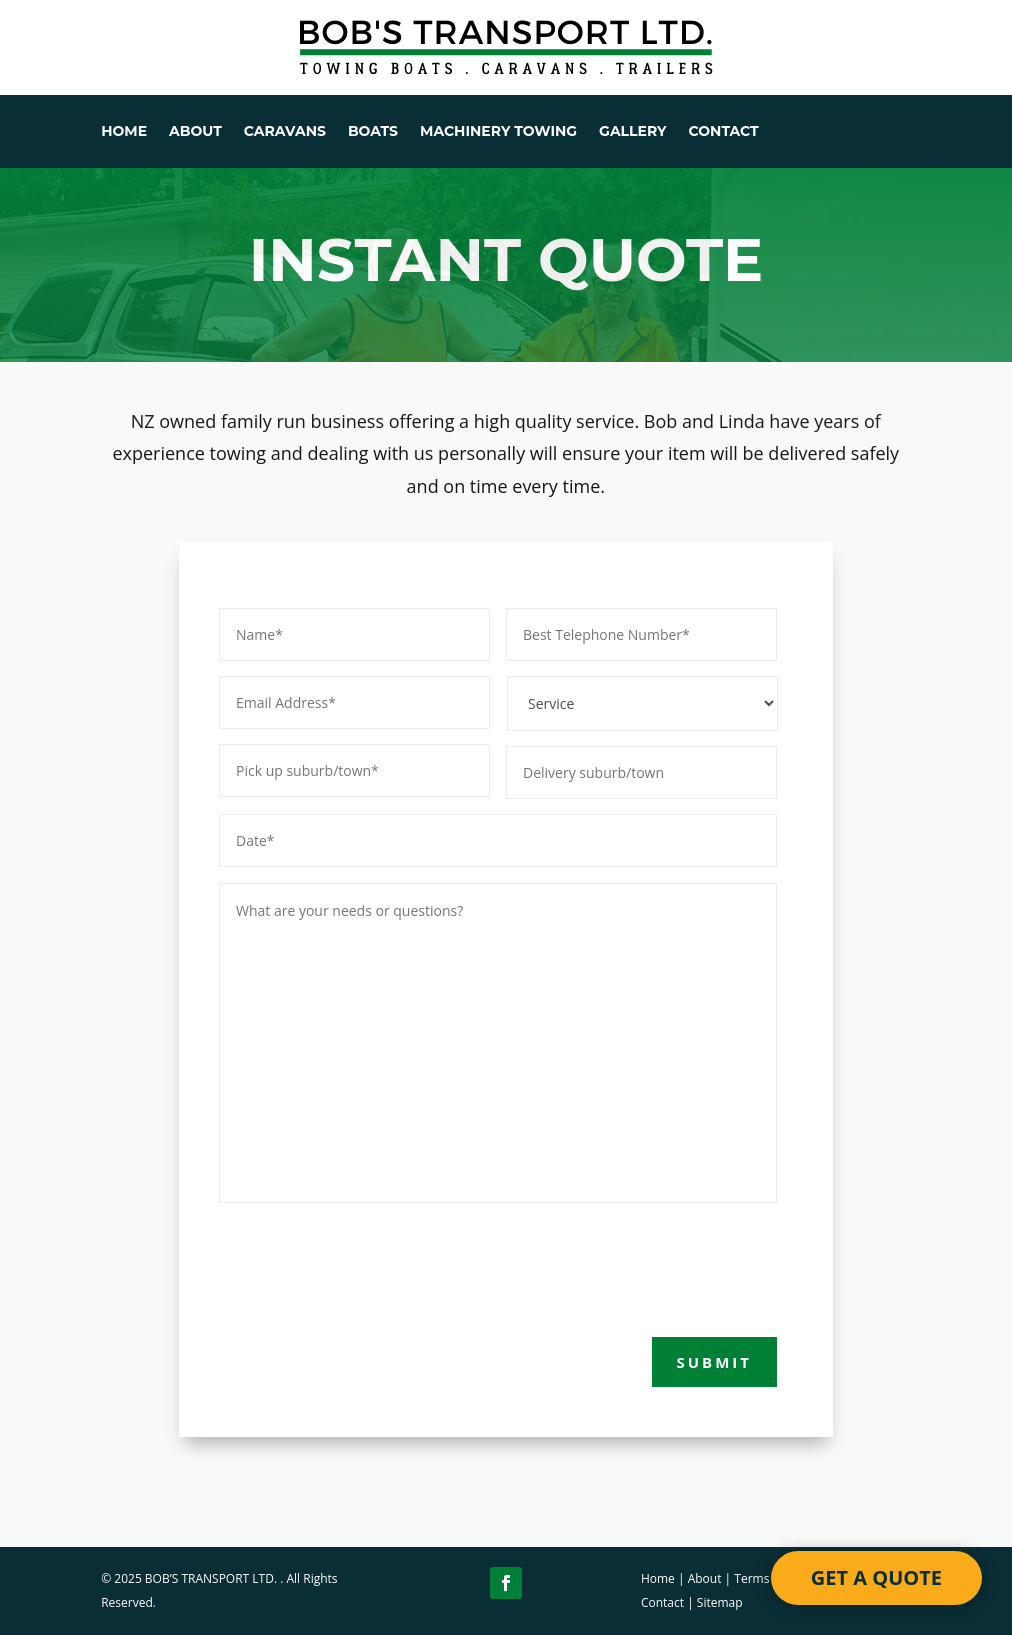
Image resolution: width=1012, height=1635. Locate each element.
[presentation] (371, 1266)
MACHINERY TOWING (498, 132)
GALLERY (632, 132)
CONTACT (724, 132)
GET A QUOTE (876, 1577)
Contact (662, 1602)
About (705, 1578)
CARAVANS (285, 132)
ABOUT (195, 132)
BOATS (373, 132)
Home (658, 1578)
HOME (124, 132)
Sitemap (720, 1602)
